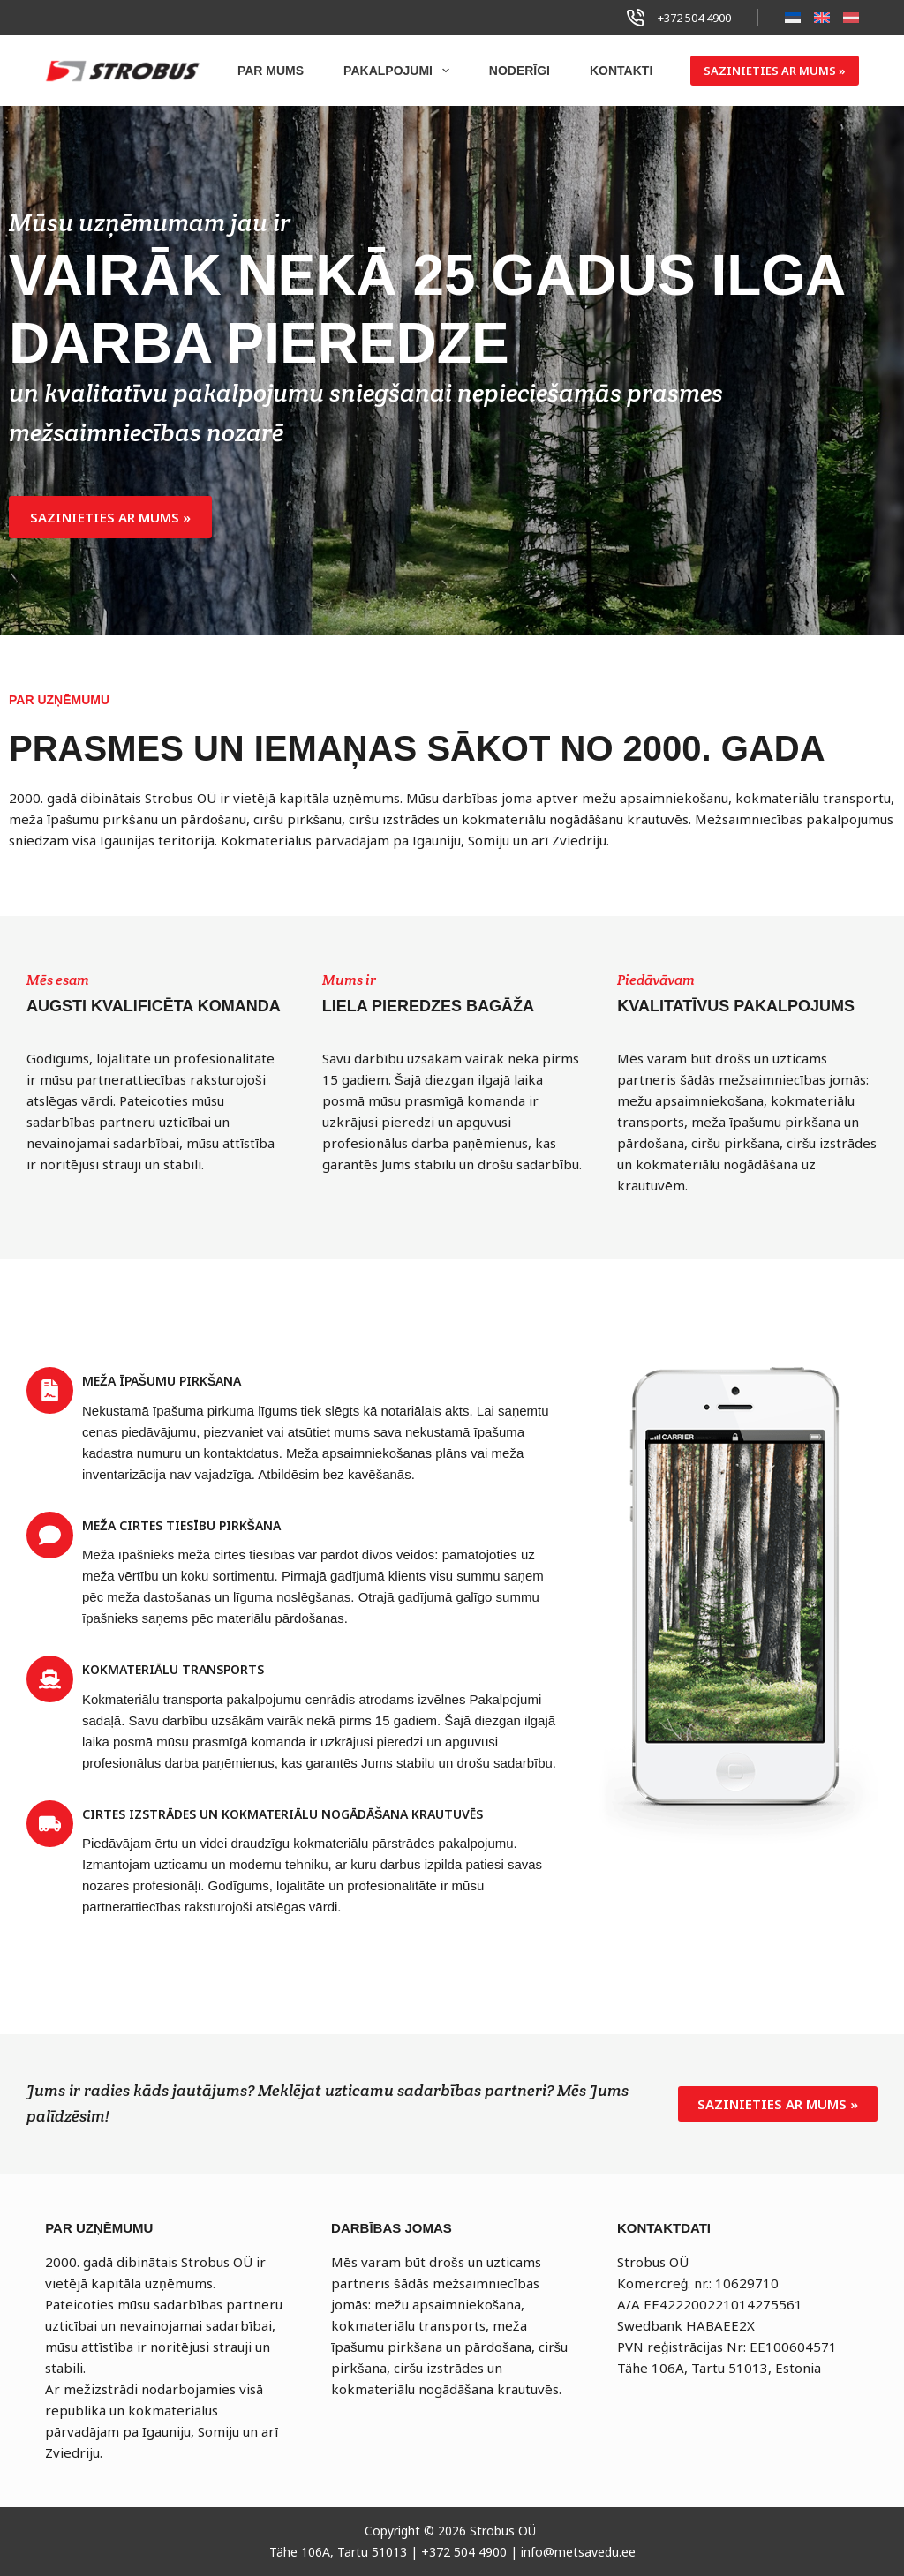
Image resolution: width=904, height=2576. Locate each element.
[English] (822, 17)
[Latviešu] (851, 17)
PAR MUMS (270, 71)
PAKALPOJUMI (399, 70)
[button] (110, 517)
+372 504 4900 (694, 18)
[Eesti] (793, 17)
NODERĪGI (519, 71)
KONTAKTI (621, 71)
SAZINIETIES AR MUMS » (775, 71)
